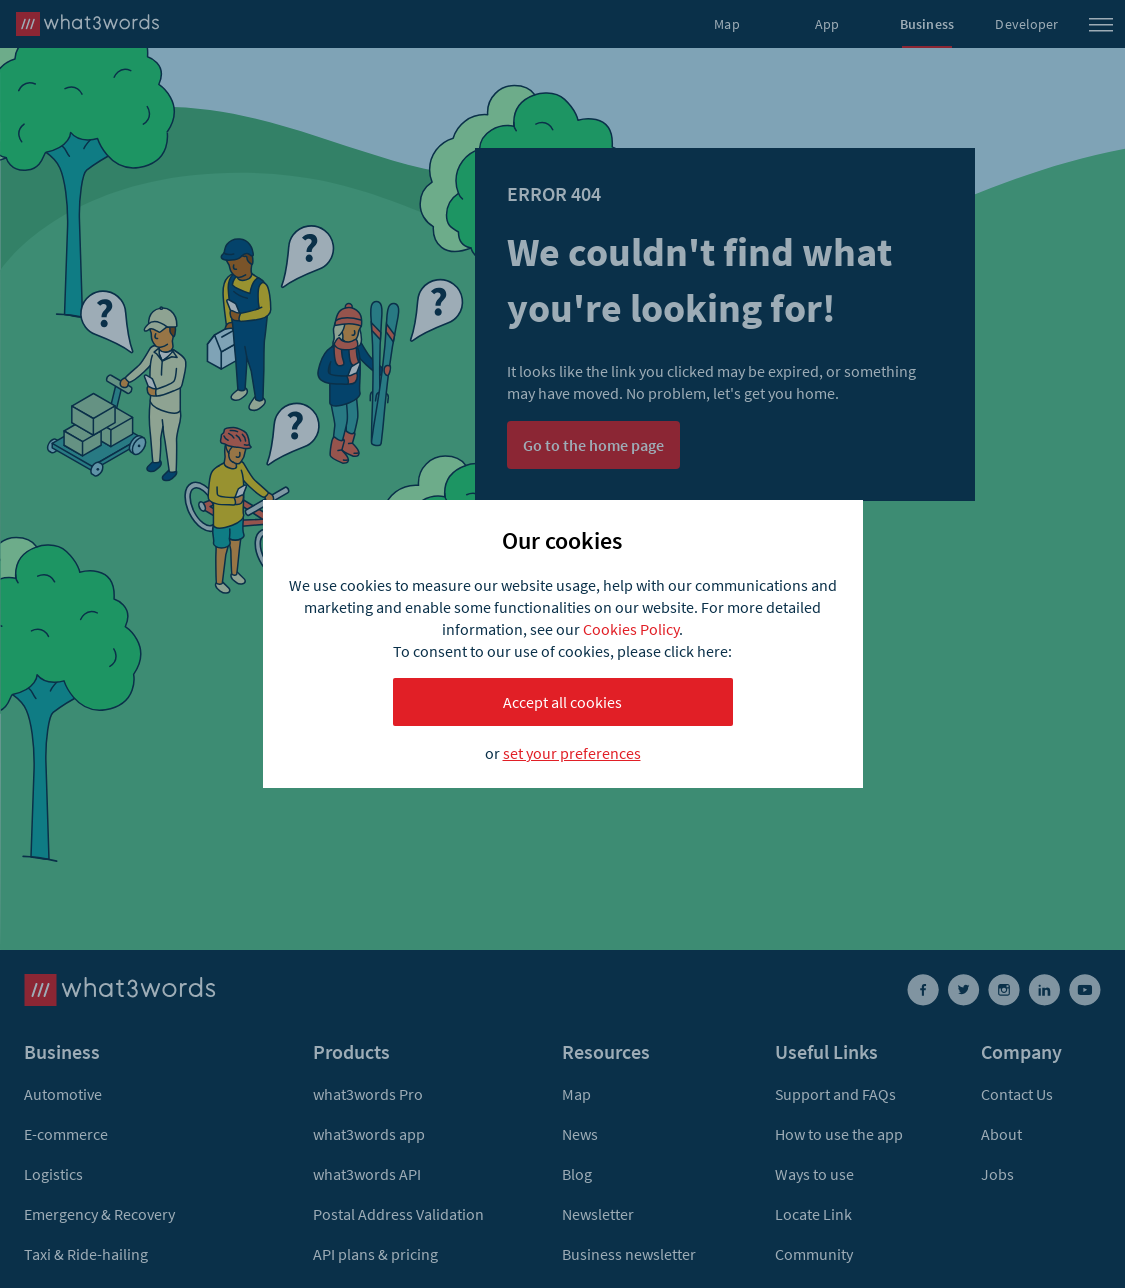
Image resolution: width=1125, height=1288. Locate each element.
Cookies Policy (631, 629)
